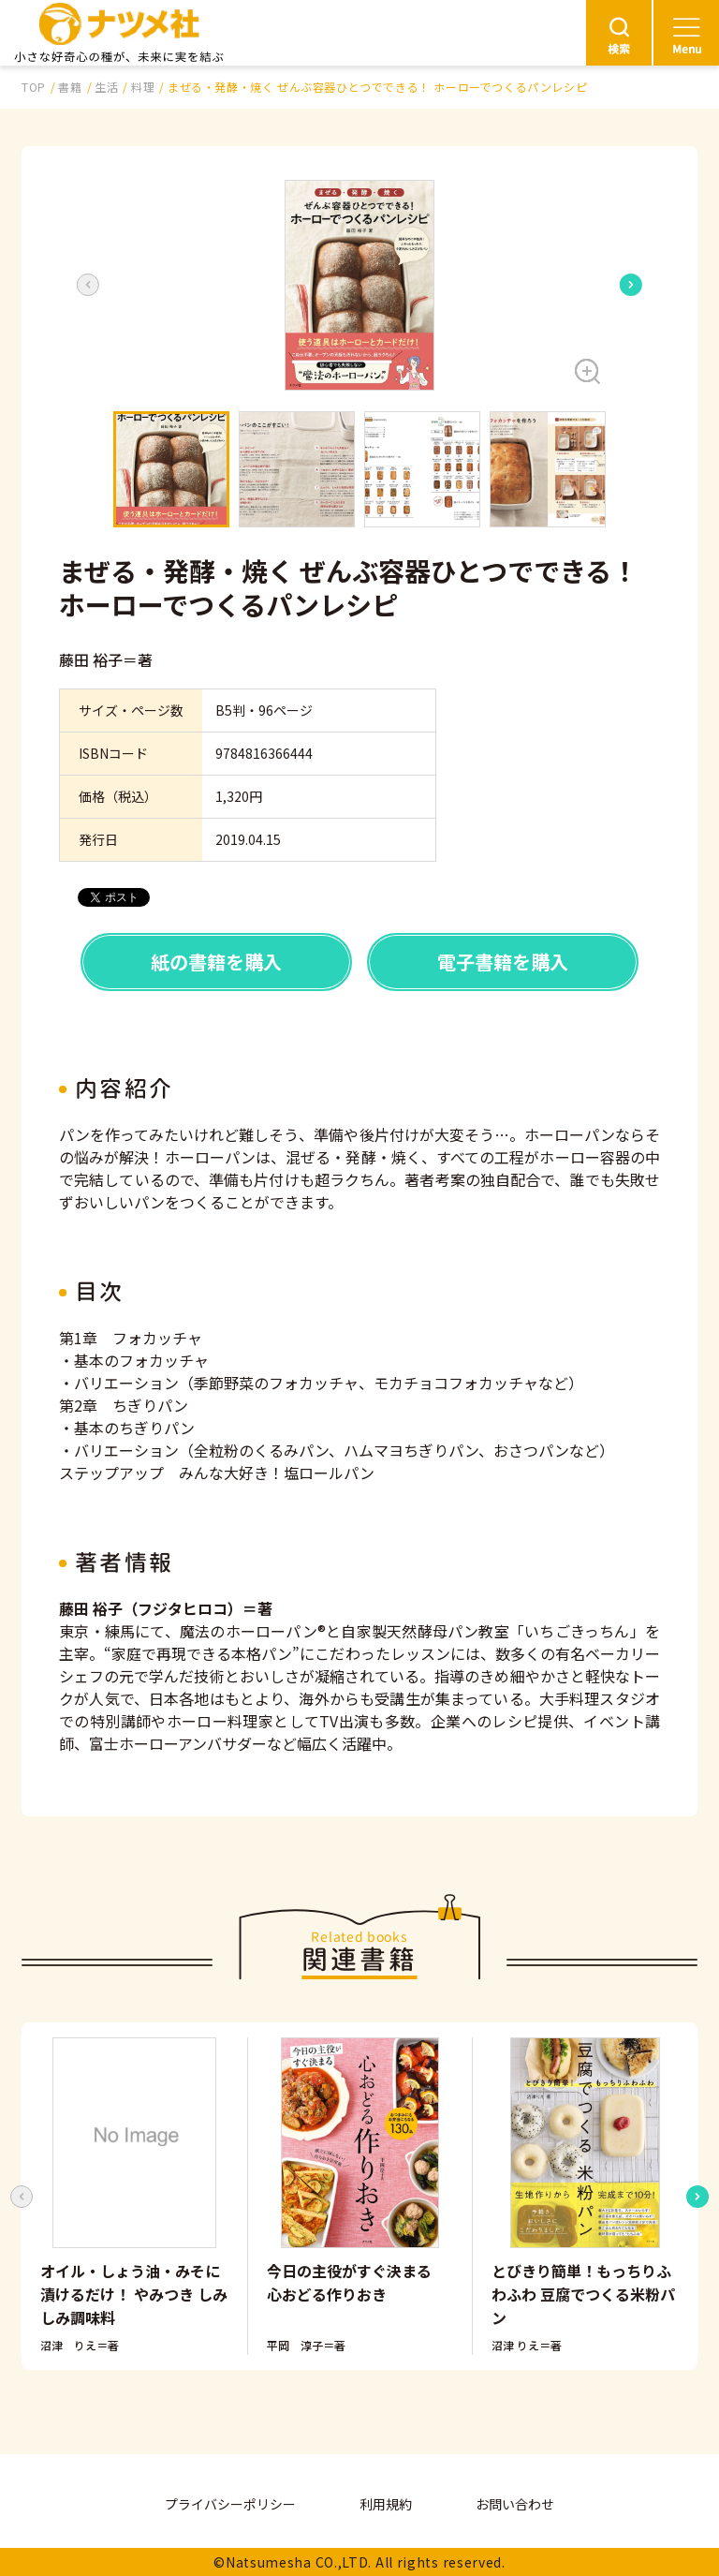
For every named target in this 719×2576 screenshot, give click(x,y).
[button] (359, 285)
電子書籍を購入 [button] (502, 961)
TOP (34, 87)
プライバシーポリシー (230, 2504)
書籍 (69, 87)
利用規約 (386, 2504)
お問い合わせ (515, 2504)
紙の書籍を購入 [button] (216, 961)
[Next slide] (631, 285)
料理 (142, 87)
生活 (106, 87)
